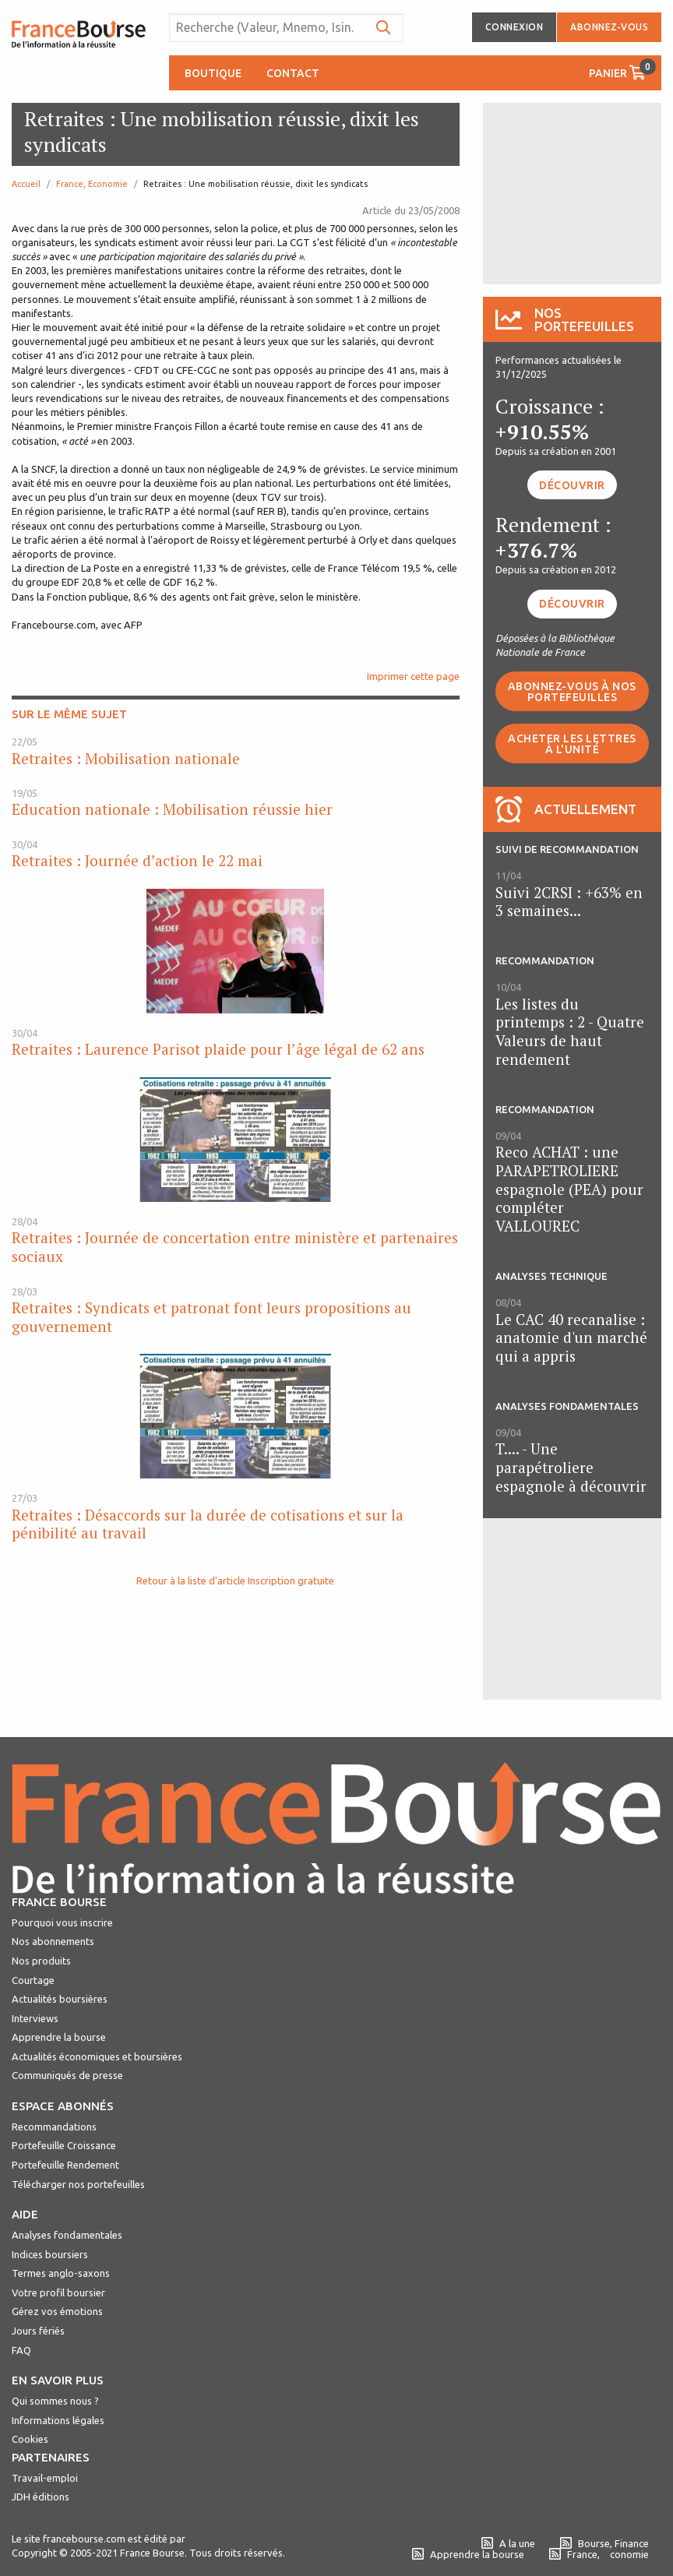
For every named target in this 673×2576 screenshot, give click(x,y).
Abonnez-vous (609, 27)
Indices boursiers (50, 2254)
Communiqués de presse (67, 2075)
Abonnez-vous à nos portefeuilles (572, 691)
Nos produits (41, 1960)
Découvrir (572, 485)
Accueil (26, 184)
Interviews (35, 2018)
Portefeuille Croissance (64, 2145)
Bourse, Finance (604, 2543)
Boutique (213, 73)
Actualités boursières (59, 1998)
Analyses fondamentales (67, 2234)
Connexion (514, 27)
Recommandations (54, 2126)
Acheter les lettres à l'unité (572, 744)
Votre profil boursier (58, 2292)
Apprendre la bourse (59, 2037)
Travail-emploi (45, 2477)
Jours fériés (38, 2330)
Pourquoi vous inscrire (62, 1922)
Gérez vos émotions (57, 2311)
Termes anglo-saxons (61, 2273)
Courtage (33, 1980)
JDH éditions (40, 2496)
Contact (292, 73)
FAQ (21, 2350)
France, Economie (92, 184)
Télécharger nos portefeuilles (78, 2184)
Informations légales (58, 2420)
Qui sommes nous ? (55, 2400)
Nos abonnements (53, 1941)
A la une (508, 2543)
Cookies (30, 2438)
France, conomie (599, 2554)
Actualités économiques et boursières (97, 2056)
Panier (622, 68)
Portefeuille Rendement (65, 2164)
